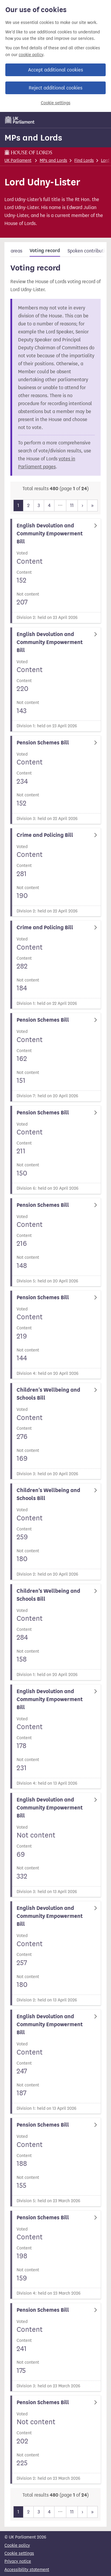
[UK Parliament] (19, 119)
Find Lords (84, 160)
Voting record (45, 251)
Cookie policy (17, 2545)
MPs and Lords (33, 137)
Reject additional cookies (55, 88)
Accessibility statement (26, 2569)
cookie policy (31, 54)
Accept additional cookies (55, 70)
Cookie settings (55, 102)
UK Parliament (17, 160)
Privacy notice (17, 2561)
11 (72, 505)
